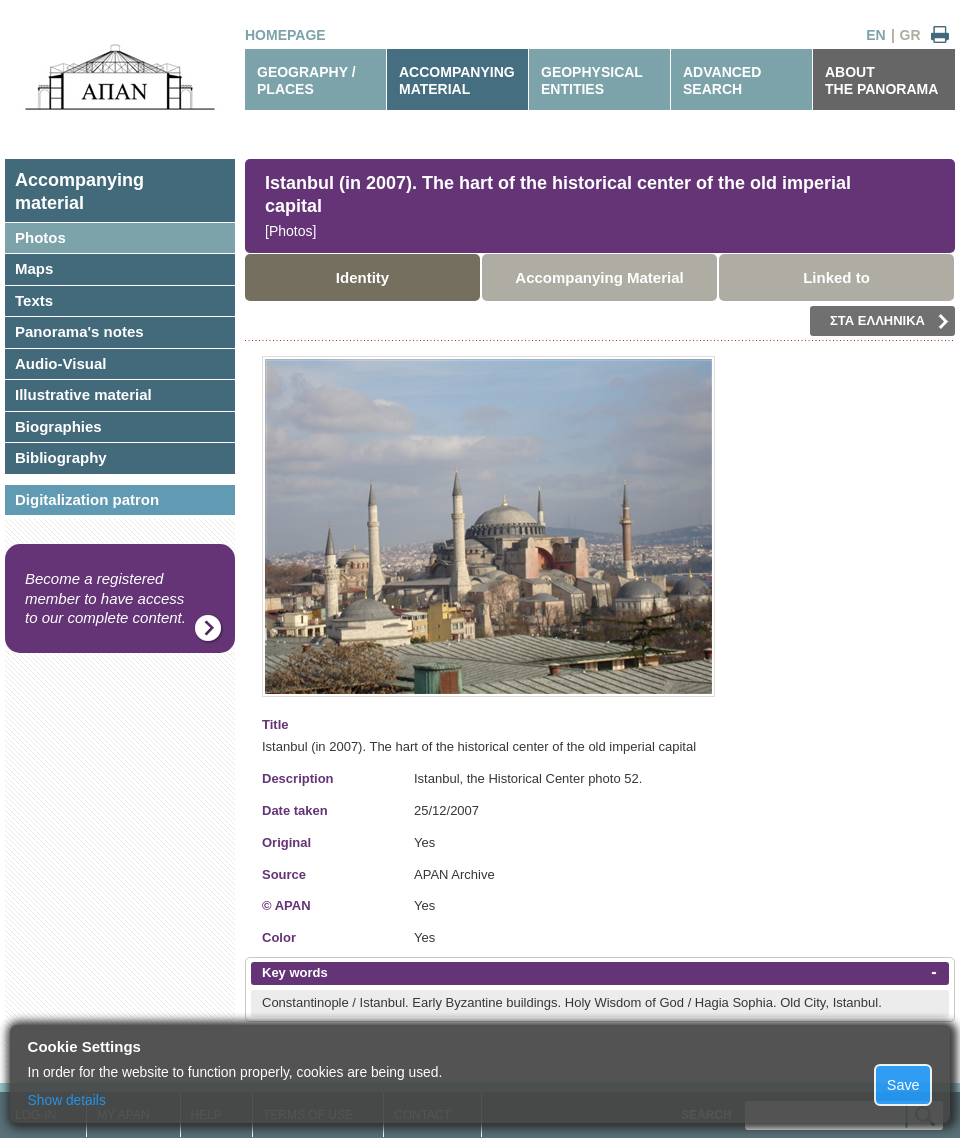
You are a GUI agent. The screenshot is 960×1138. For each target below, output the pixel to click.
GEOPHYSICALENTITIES (592, 80)
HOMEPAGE (285, 35)
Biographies (58, 426)
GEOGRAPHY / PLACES (306, 80)
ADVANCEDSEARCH (722, 80)
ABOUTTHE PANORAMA (881, 80)
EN (875, 35)
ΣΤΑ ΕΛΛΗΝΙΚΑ (889, 321)
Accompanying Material (599, 277)
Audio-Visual (60, 363)
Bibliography (61, 457)
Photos (40, 237)
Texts (34, 300)
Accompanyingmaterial (79, 191)
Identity (362, 277)
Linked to (836, 277)
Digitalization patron (87, 499)
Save (903, 1085)
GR (910, 35)
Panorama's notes (79, 331)
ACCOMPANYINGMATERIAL (457, 80)
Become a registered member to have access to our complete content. (105, 598)
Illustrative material (83, 394)
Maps (34, 268)
